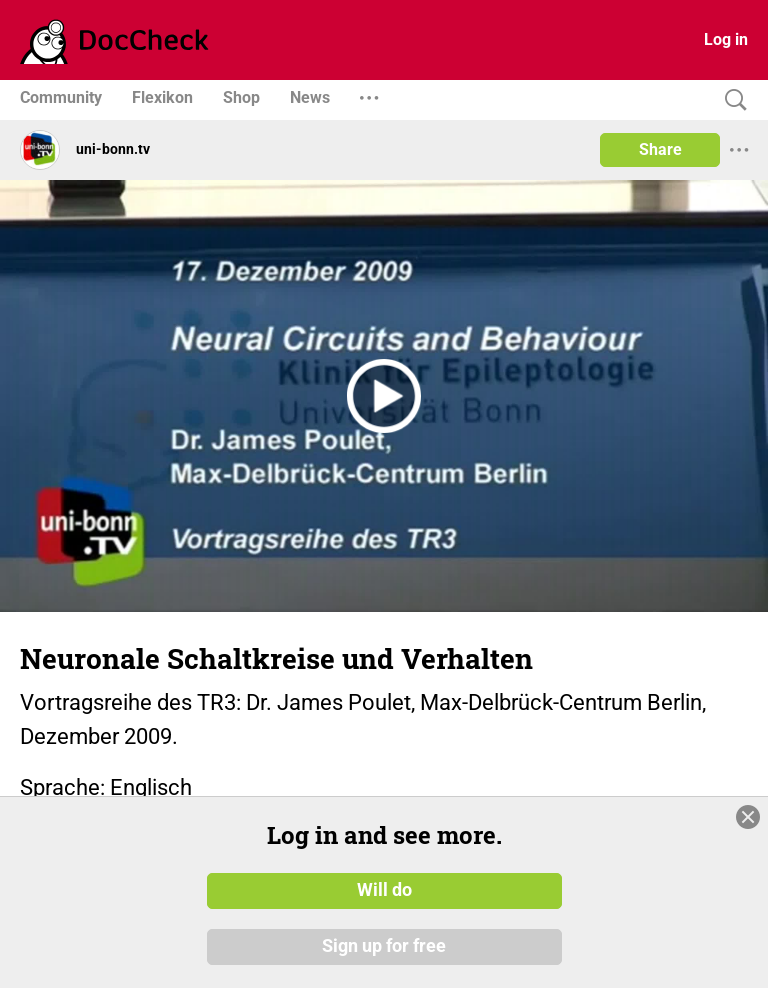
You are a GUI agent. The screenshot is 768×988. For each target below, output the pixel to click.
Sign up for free (384, 947)
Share (660, 149)
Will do (384, 891)
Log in (726, 39)
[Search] (731, 100)
